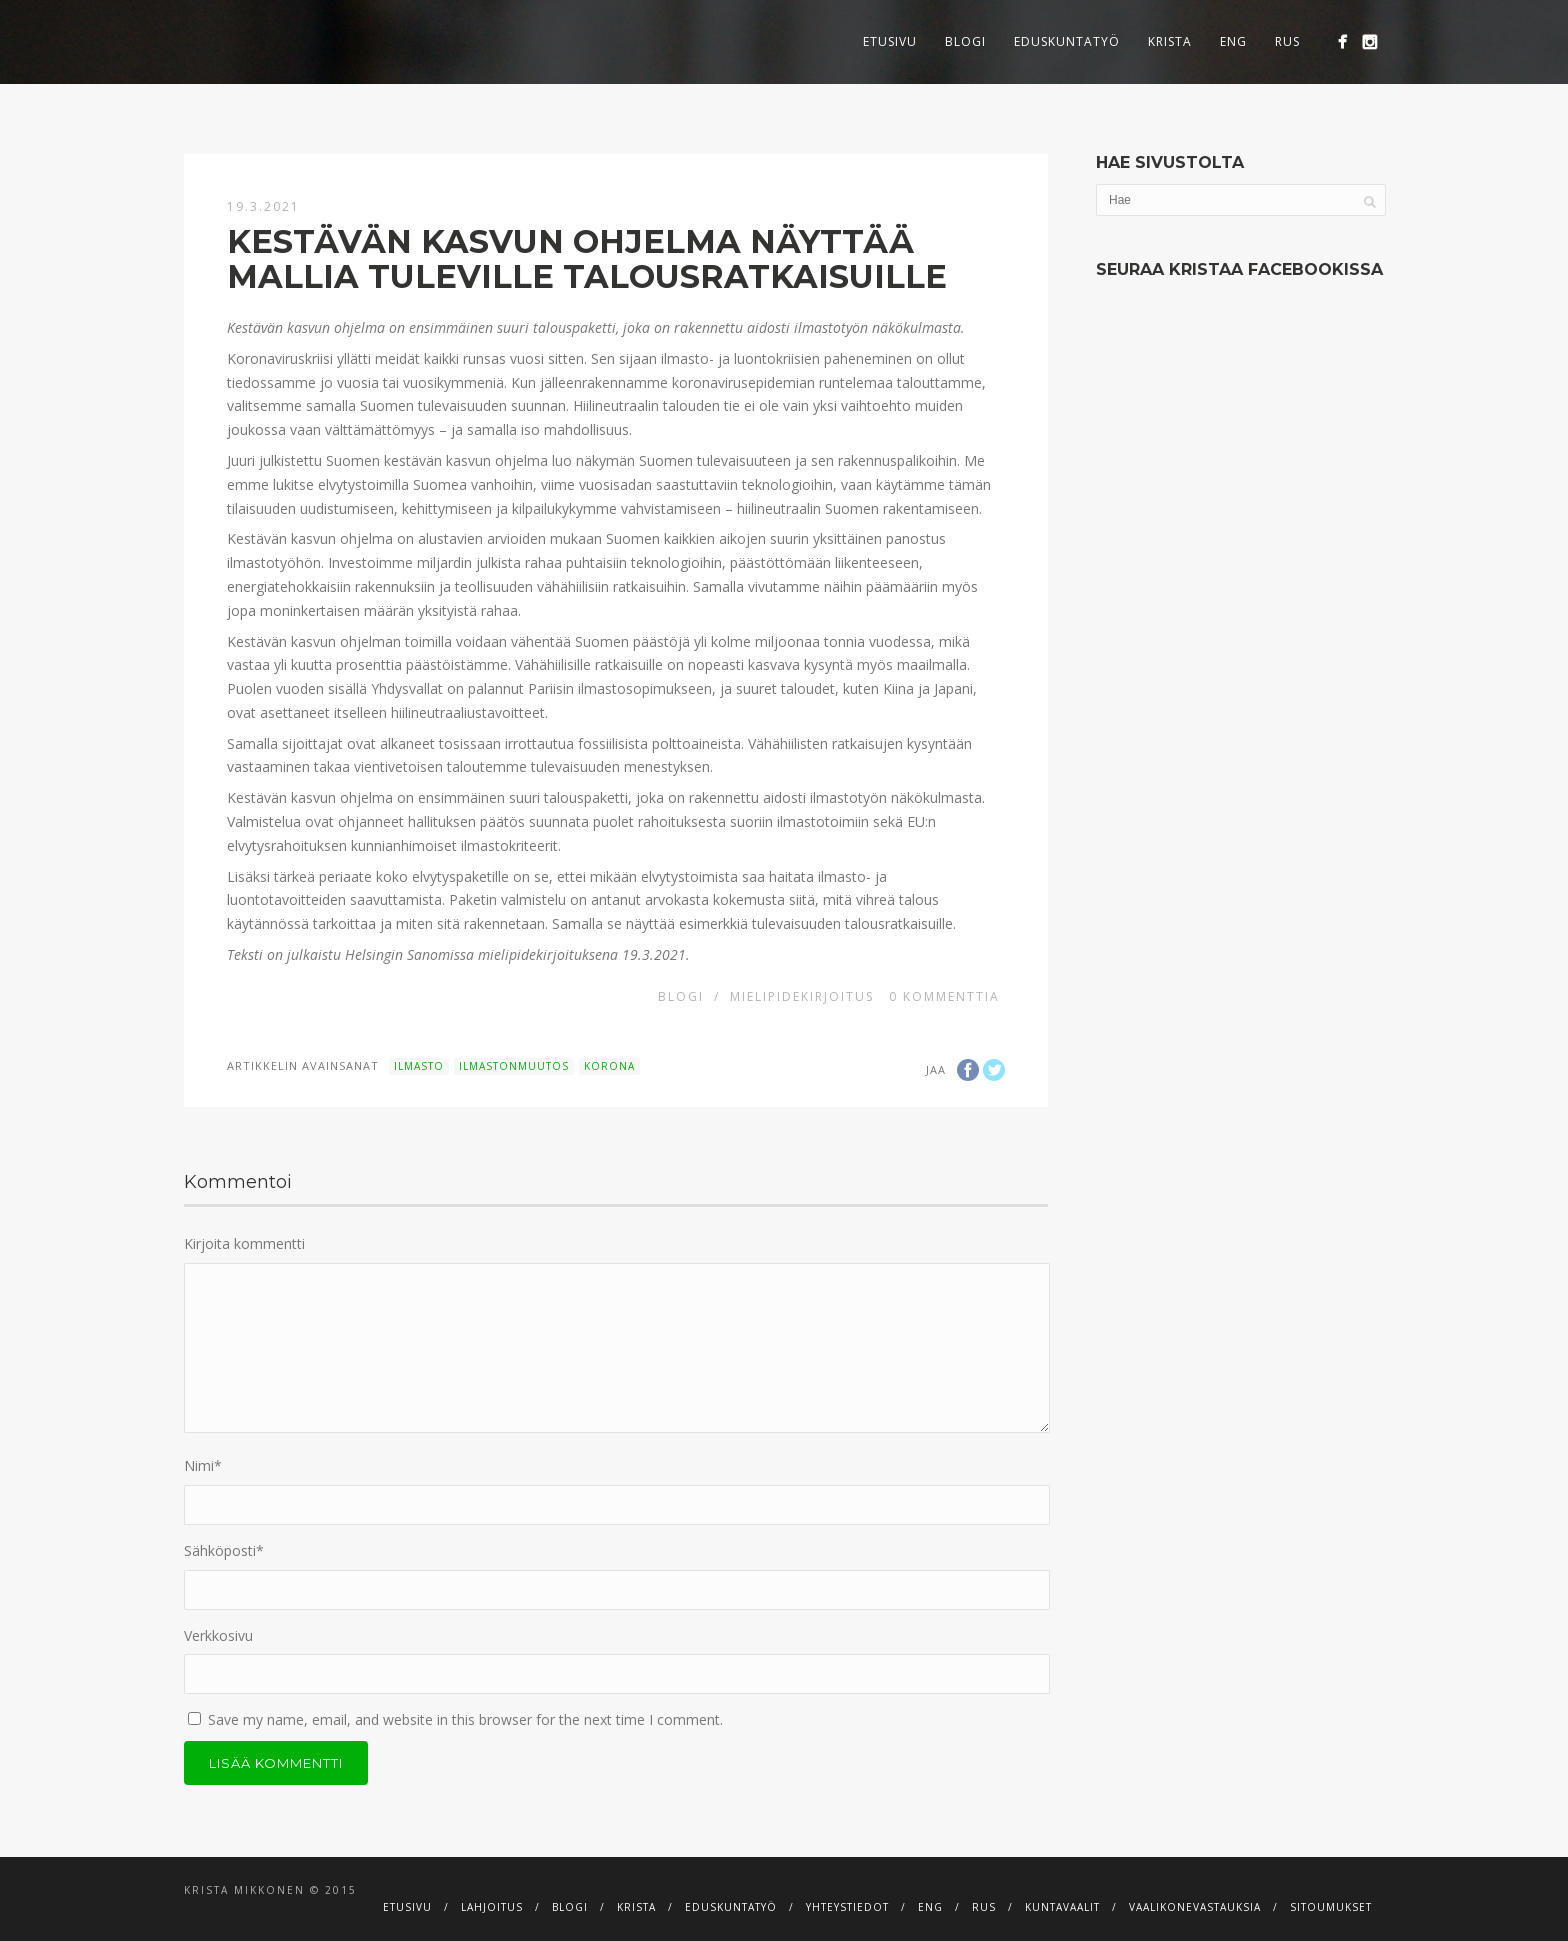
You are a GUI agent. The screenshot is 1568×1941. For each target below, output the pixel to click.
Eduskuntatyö (1067, 41)
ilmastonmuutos (514, 1066)
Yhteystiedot (847, 1907)
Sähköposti (224, 1550)
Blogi (965, 41)
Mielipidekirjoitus (802, 996)
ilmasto (419, 1066)
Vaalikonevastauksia (1195, 1907)
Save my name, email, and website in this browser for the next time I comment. (465, 1719)
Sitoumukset (1331, 1907)
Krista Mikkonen (244, 1890)
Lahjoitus (492, 1907)
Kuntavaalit (1062, 1907)
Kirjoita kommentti (244, 1243)
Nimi (203, 1465)
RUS (1287, 41)
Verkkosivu (218, 1635)
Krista (1170, 41)
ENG (1233, 41)
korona (609, 1066)
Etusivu (890, 41)
